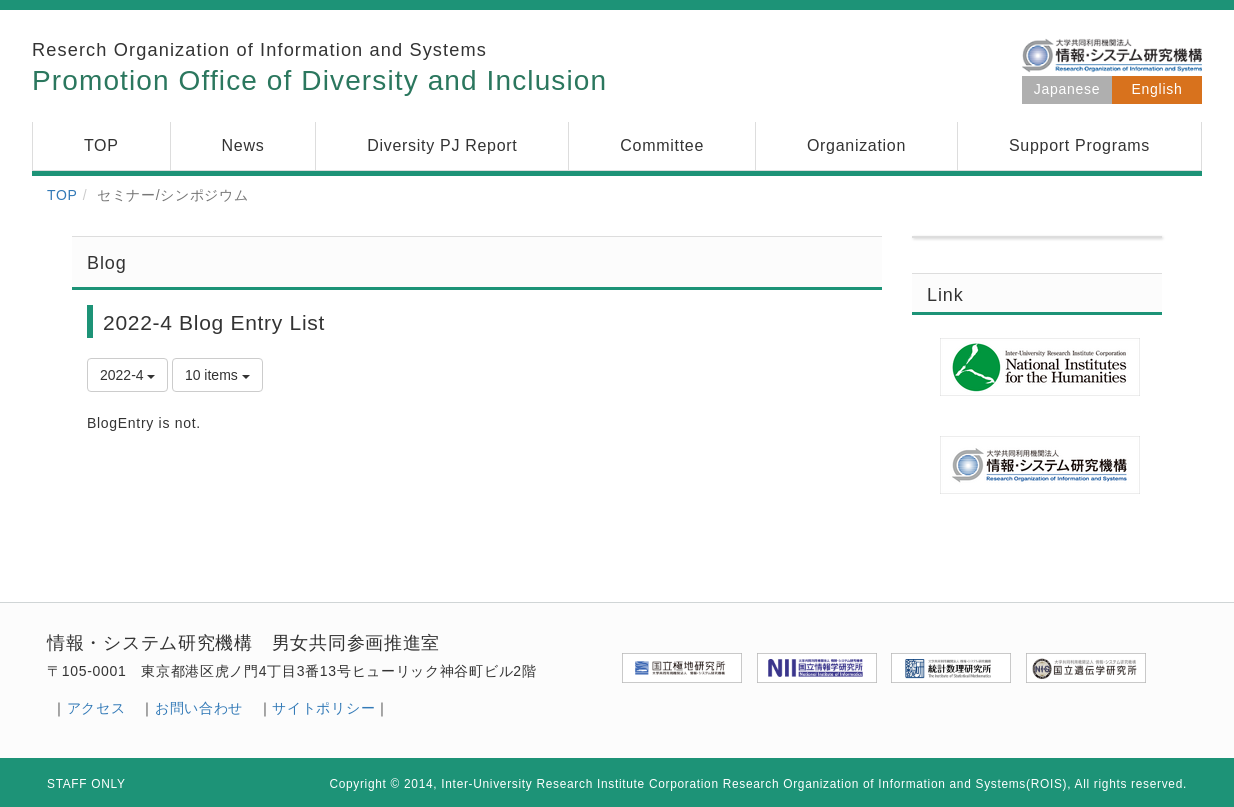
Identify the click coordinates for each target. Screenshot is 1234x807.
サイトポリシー (323, 708)
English (1157, 89)
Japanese (1067, 89)
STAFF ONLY (86, 784)
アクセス (96, 708)
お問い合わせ (199, 708)
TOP (62, 195)
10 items (217, 375)
